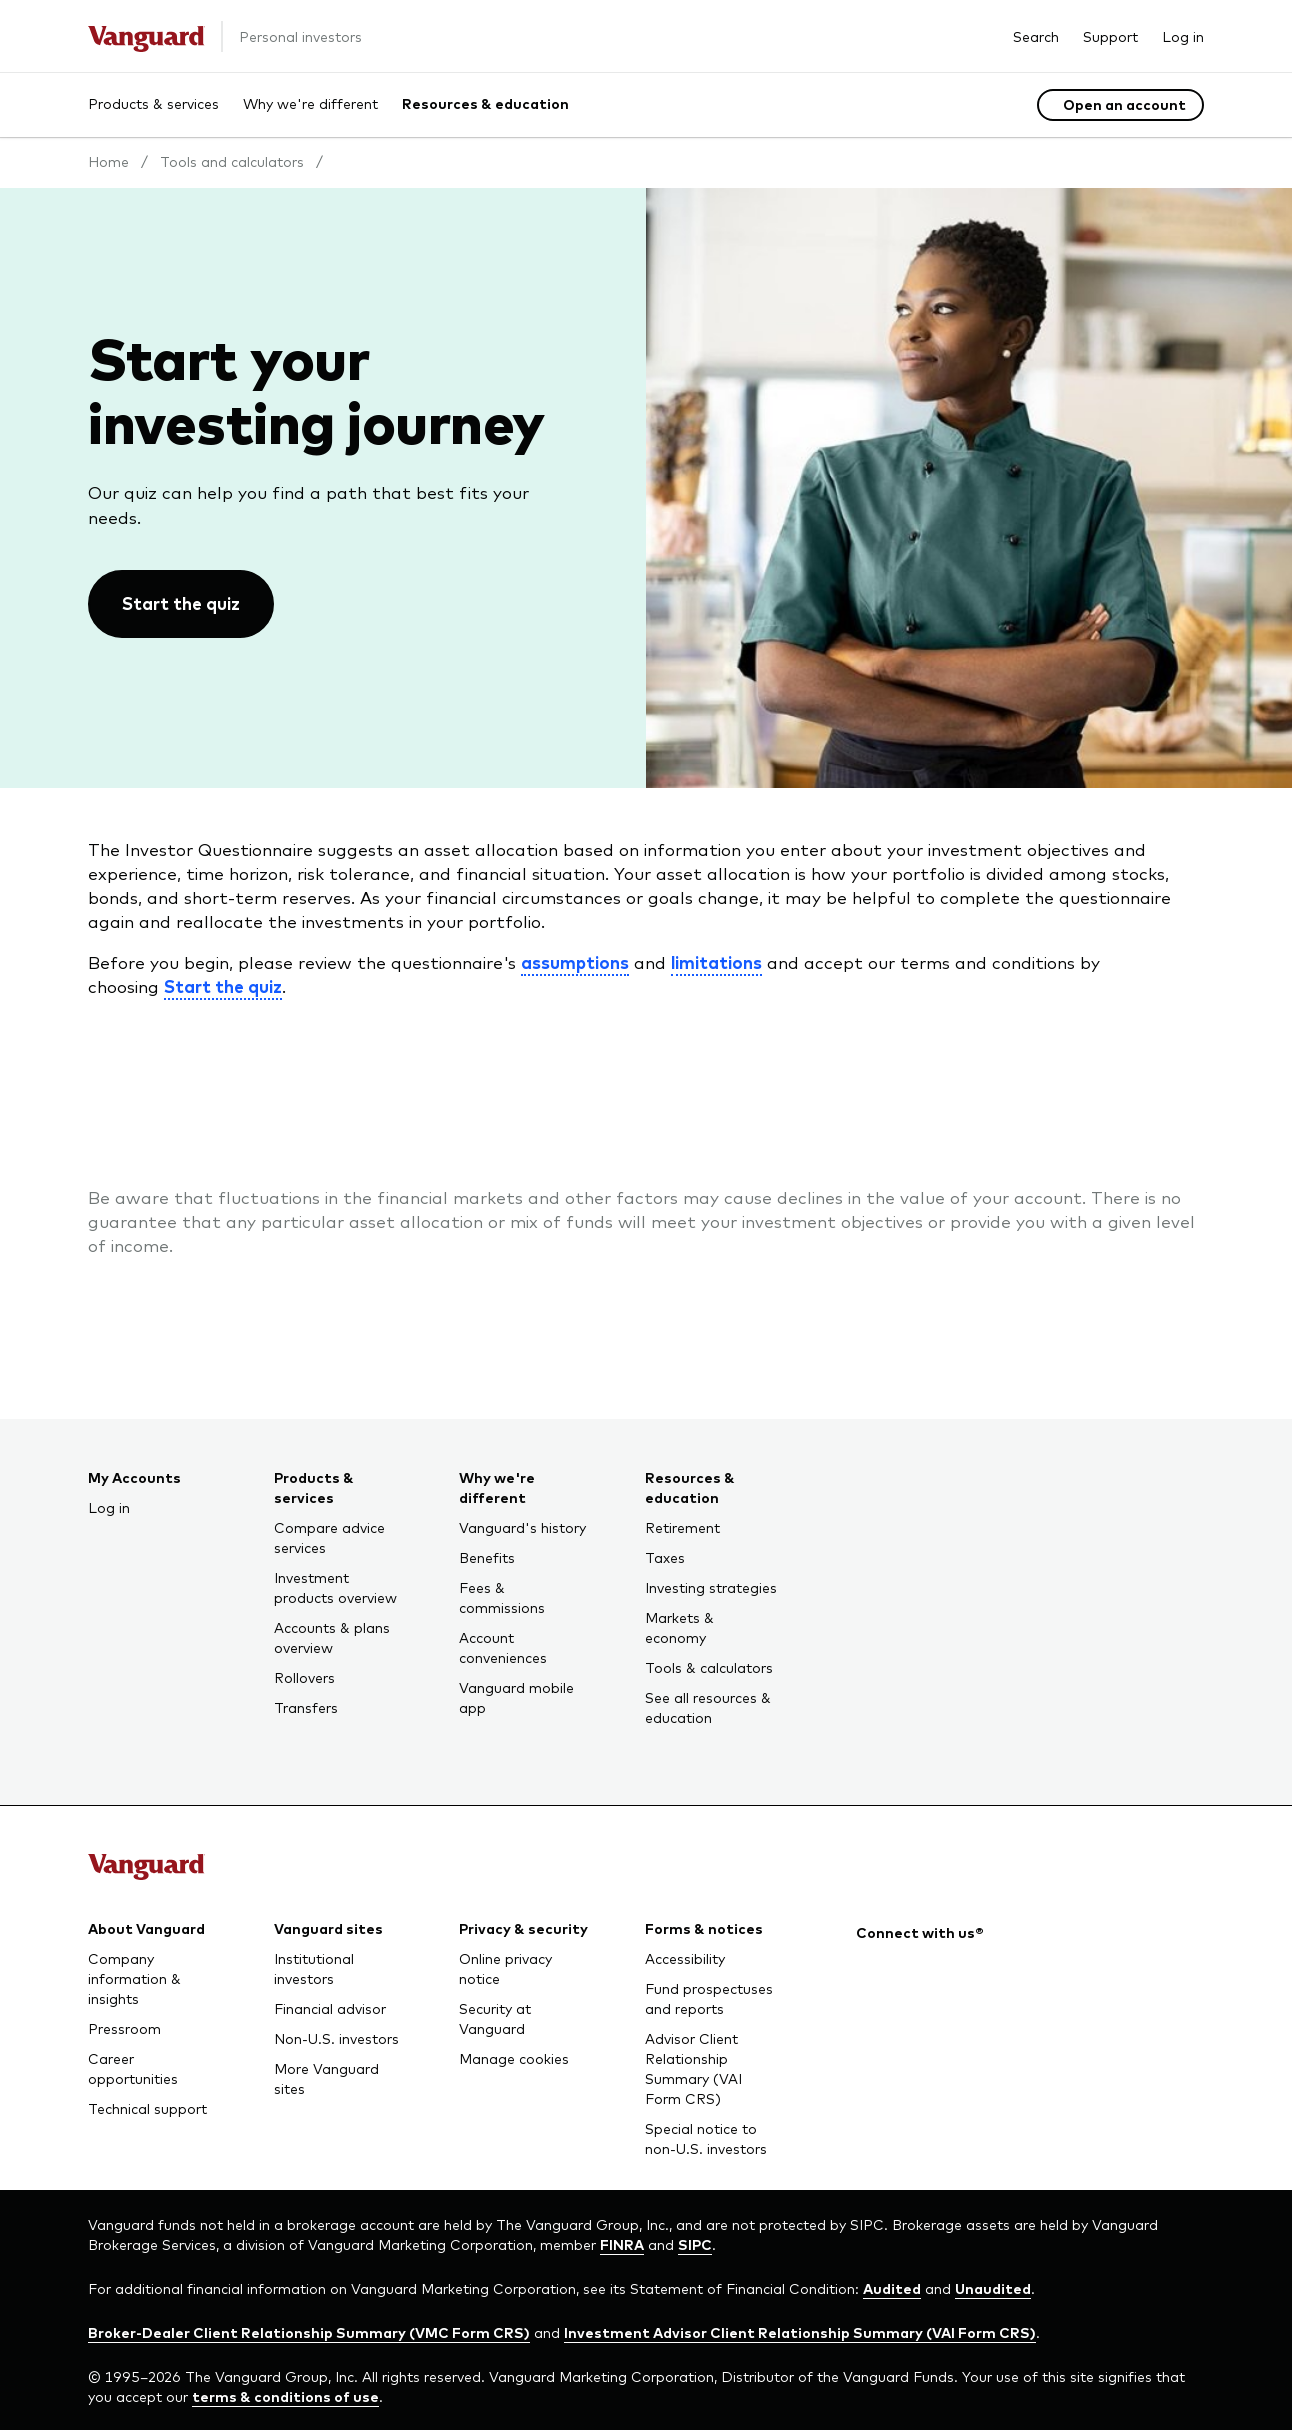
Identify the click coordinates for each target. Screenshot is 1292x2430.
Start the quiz (223, 986)
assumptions (575, 962)
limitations (716, 962)
